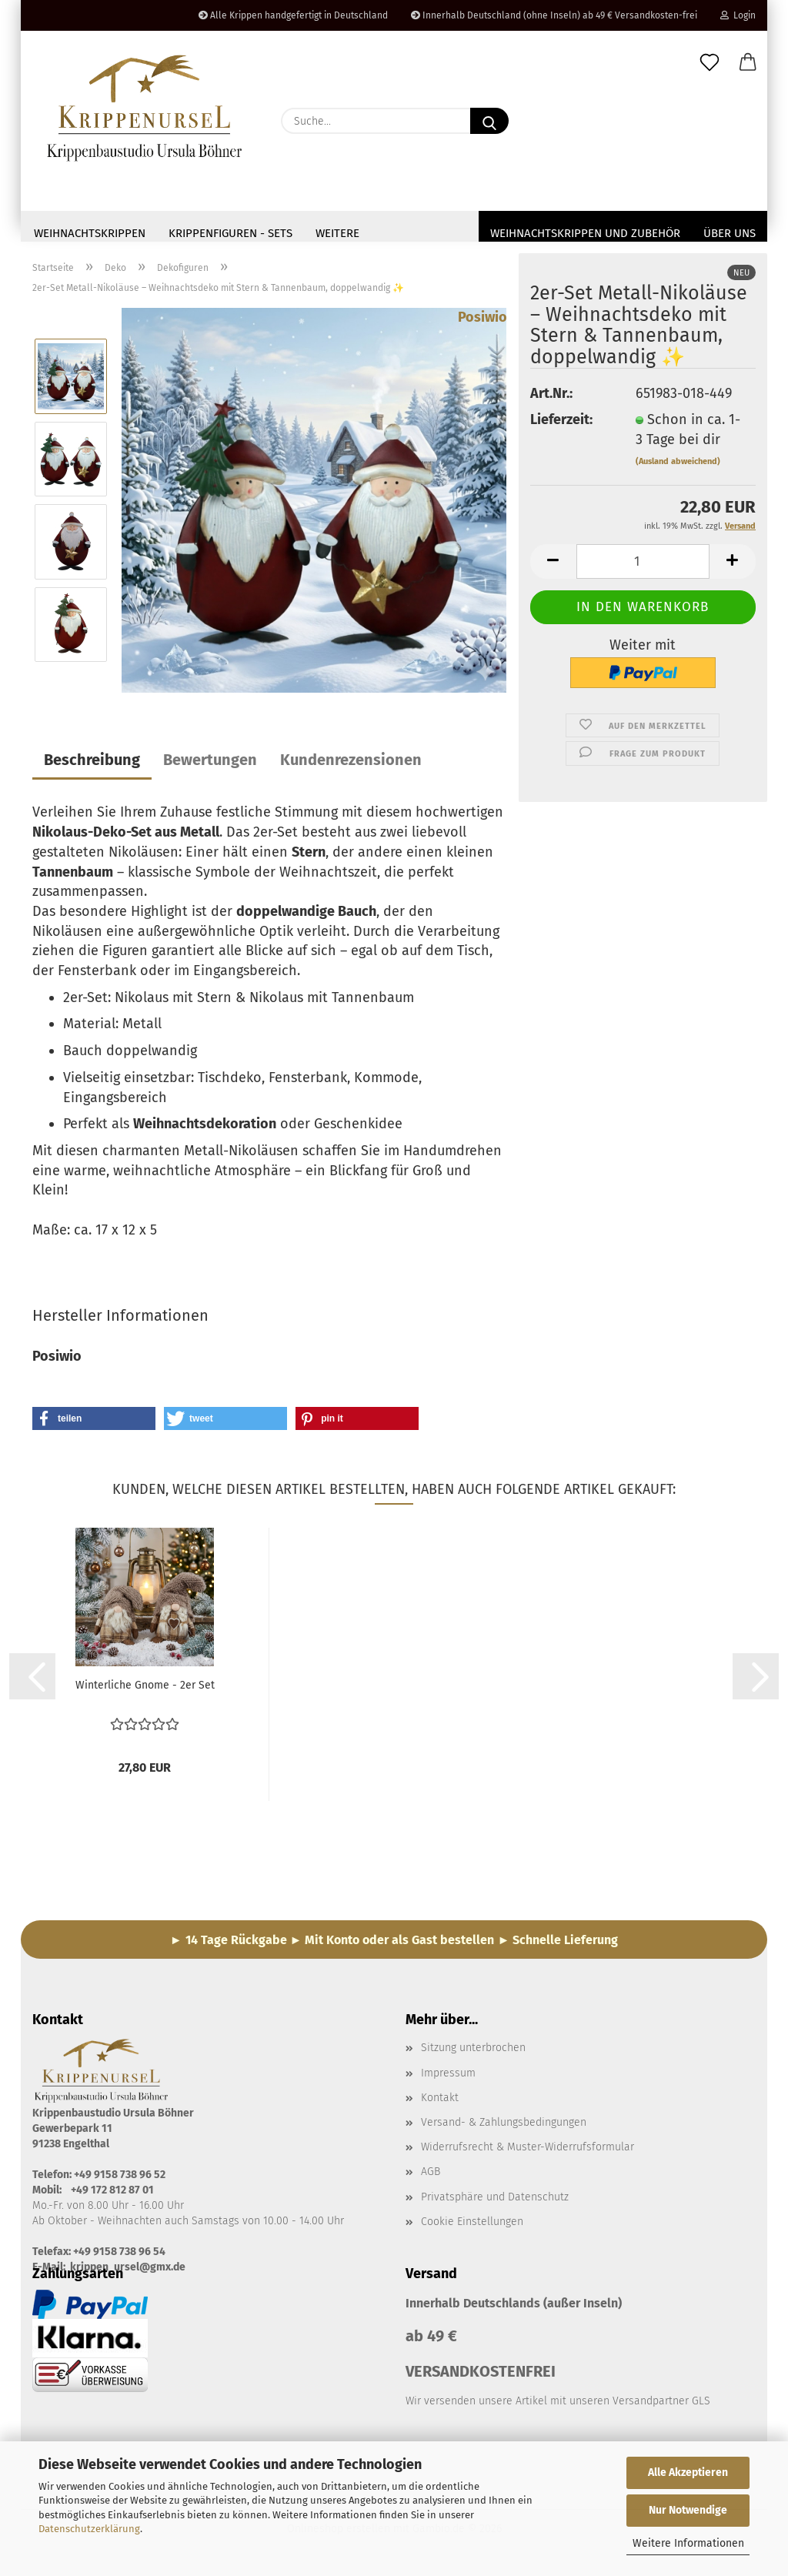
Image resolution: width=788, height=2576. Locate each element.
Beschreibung (92, 764)
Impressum (448, 2077)
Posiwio (482, 321)
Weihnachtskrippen (89, 233)
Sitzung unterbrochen (473, 2052)
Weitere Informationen (688, 2543)
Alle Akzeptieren (688, 2472)
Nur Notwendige (688, 2510)
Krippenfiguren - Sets (230, 233)
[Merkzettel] (709, 63)
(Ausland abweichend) (678, 466)
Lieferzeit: (561, 424)
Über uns (729, 233)
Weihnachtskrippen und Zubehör (585, 233)
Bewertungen (210, 764)
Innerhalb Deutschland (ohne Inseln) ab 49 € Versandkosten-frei (554, 15)
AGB (430, 2176)
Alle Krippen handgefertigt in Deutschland (293, 15)
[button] (748, 63)
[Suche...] (489, 121)
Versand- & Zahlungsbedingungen (503, 2126)
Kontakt (440, 2102)
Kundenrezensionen (351, 764)
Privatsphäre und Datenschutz (495, 2201)
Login (738, 15)
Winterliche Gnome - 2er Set (145, 1689)
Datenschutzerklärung (89, 2528)
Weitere (337, 233)
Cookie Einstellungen (472, 2226)
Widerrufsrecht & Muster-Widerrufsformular (527, 2151)
